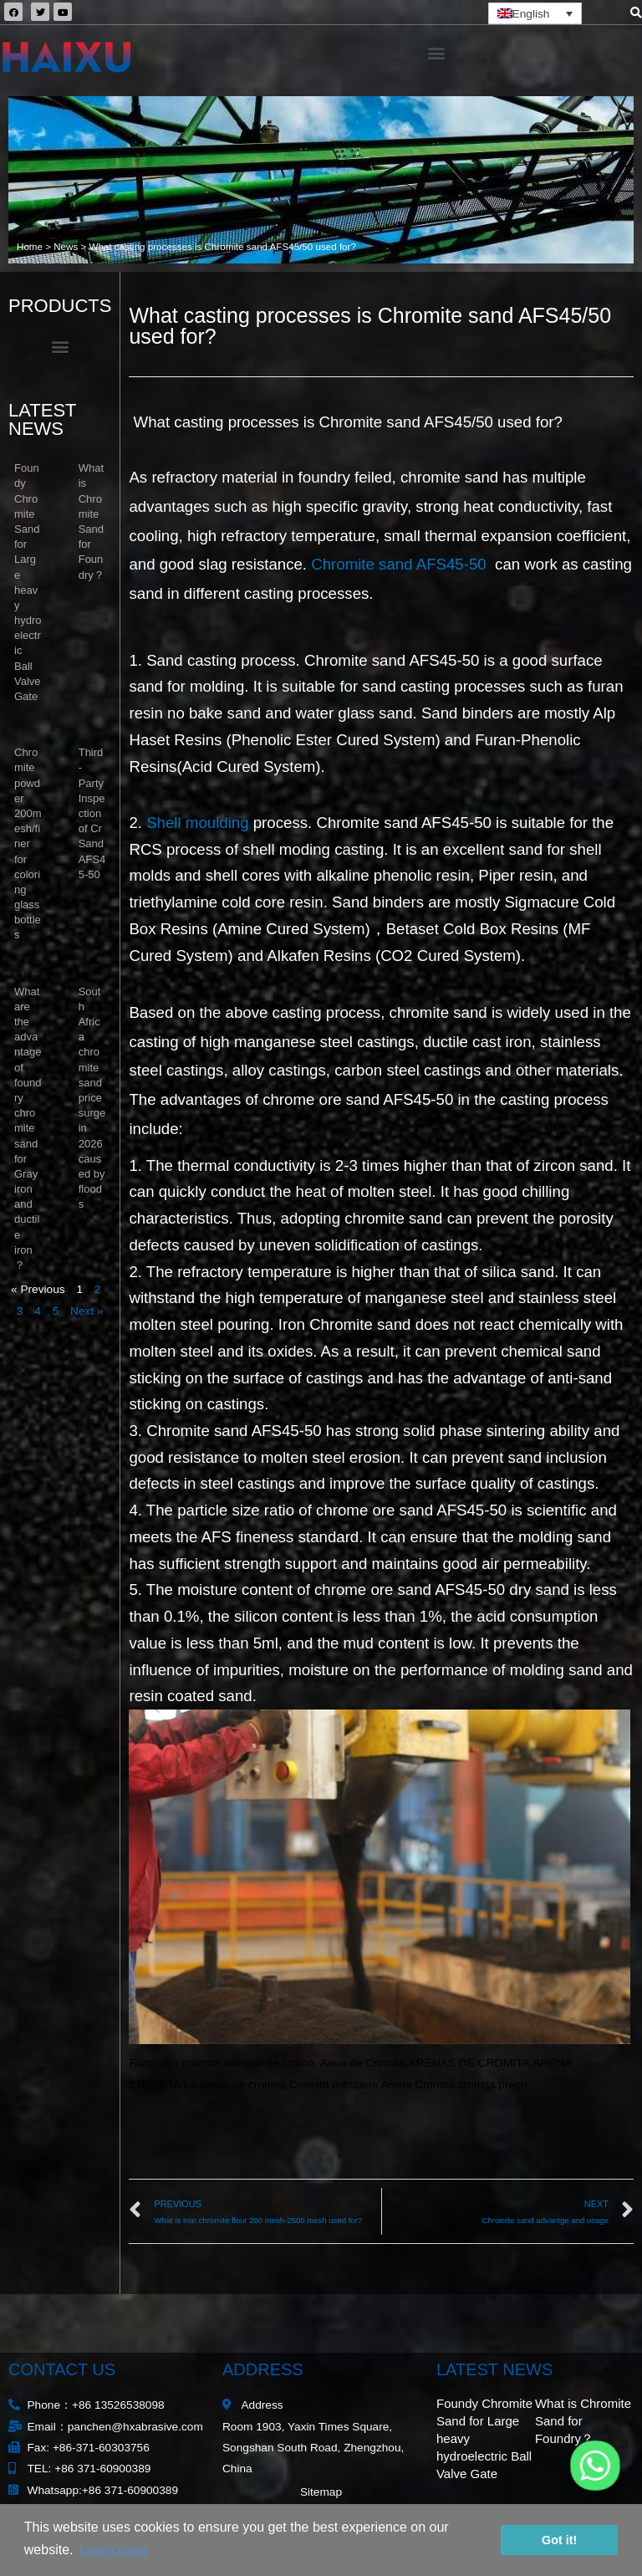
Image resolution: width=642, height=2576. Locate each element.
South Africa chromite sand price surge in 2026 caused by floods (92, 1098)
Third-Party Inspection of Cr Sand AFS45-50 (92, 813)
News (66, 246)
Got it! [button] (559, 2540)
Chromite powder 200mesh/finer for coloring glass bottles (28, 843)
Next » (87, 1311)
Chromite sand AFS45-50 (401, 564)
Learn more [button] (113, 2550)
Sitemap (321, 2492)
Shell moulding (197, 822)
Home (30, 246)
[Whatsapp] (595, 2465)
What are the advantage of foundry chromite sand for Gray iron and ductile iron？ (28, 1128)
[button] (436, 52)
